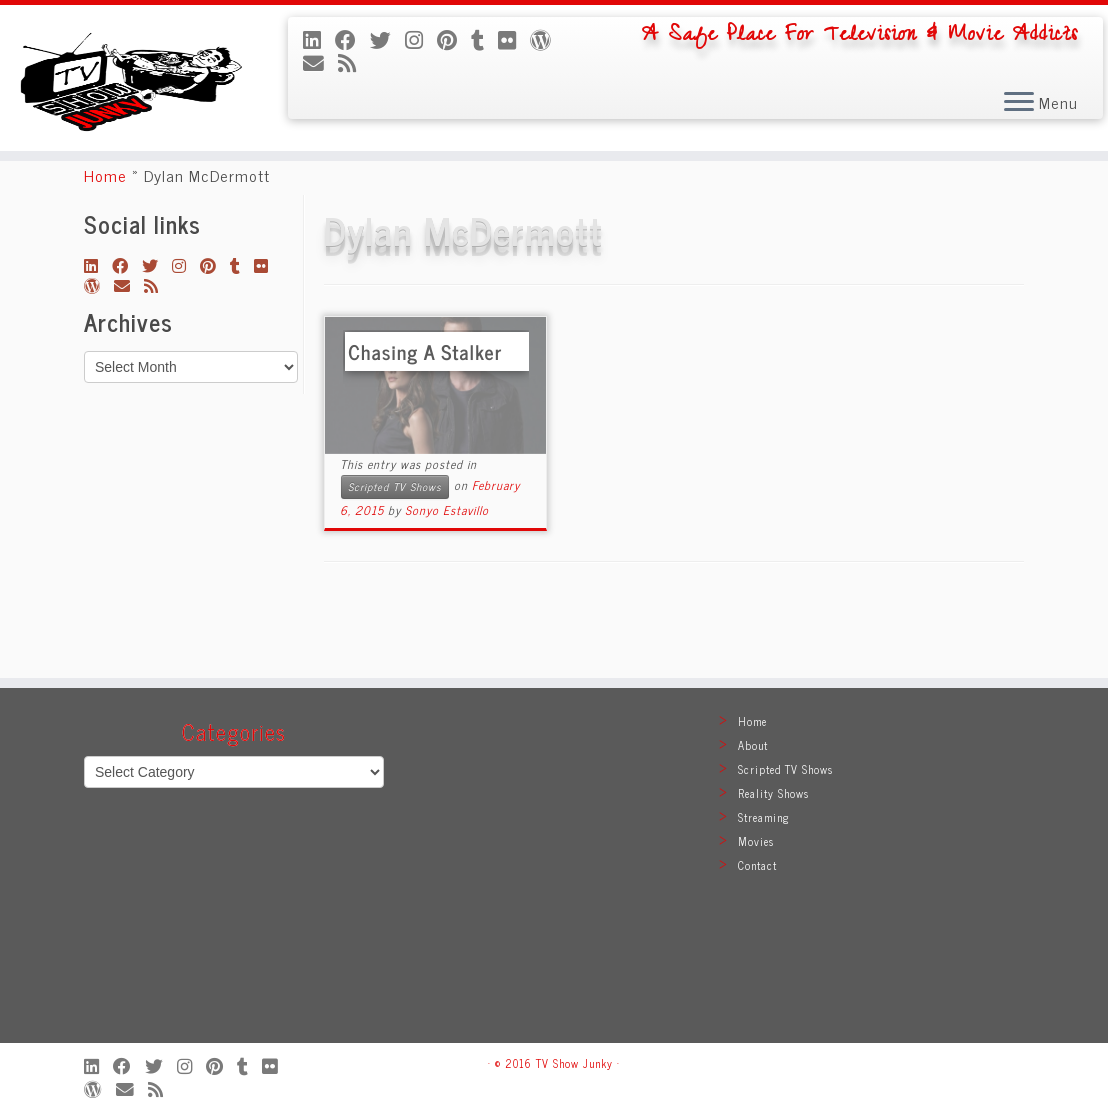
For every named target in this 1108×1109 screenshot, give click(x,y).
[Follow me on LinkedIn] (319, 39)
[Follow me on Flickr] (514, 39)
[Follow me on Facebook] (352, 39)
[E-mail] (320, 62)
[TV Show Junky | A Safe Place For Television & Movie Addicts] (129, 100)
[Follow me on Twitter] (387, 39)
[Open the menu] (1019, 104)
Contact (757, 865)
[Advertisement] (554, 875)
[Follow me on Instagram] (421, 39)
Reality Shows (773, 793)
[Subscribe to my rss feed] (354, 62)
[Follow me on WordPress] (547, 39)
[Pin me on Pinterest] (454, 39)
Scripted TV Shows (395, 551)
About (753, 745)
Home (105, 240)
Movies (756, 841)
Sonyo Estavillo (447, 575)
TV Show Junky (574, 1063)
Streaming (764, 817)
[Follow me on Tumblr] (484, 39)
